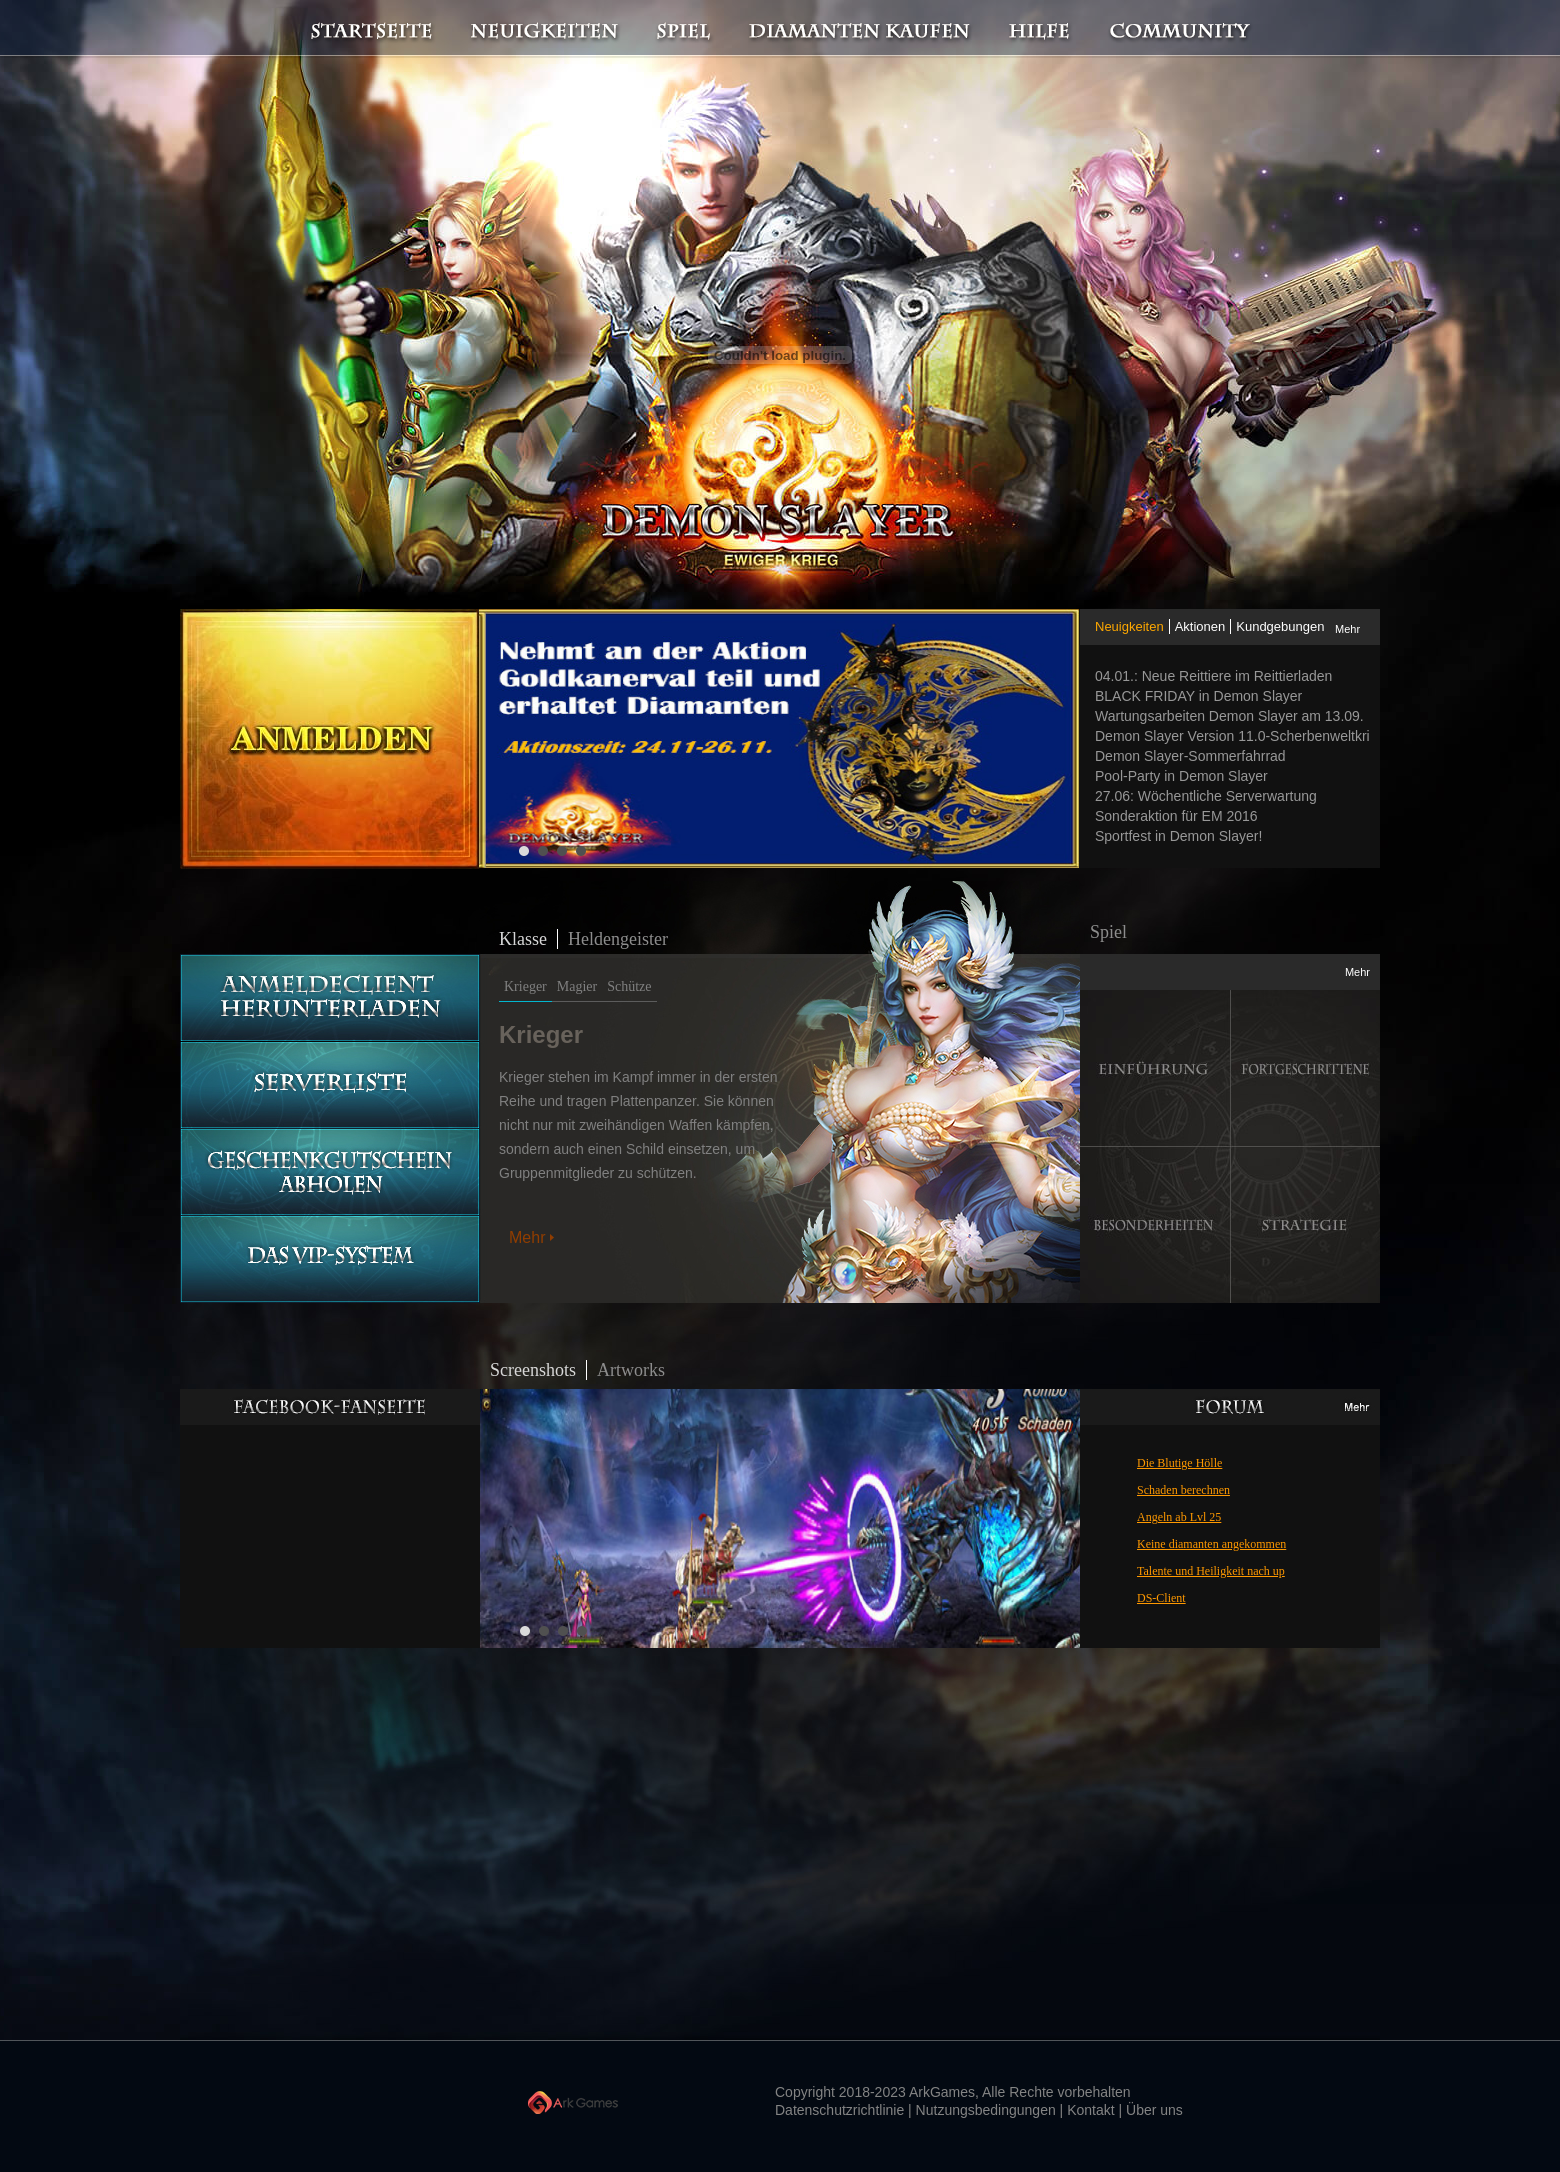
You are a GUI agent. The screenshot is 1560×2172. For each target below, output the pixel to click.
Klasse (523, 939)
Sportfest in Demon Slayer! (1178, 836)
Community (1185, 29)
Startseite (360, 29)
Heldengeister (618, 939)
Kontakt (1090, 2110)
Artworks (631, 1370)
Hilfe (1040, 29)
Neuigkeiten (543, 29)
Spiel (685, 29)
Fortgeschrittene (1305, 1068)
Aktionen (1200, 626)
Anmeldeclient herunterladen (329, 997)
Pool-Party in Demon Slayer (1181, 776)
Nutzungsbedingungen (986, 2110)
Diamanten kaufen (860, 29)
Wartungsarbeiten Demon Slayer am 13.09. (1229, 716)
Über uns (1154, 2110)
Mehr (1347, 629)
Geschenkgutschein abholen (329, 1172)
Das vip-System (329, 1259)
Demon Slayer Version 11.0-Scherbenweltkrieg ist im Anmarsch (1237, 736)
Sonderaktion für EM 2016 (1176, 816)
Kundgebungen (1280, 626)
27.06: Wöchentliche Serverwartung (1206, 796)
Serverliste (329, 1085)
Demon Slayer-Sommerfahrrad (1190, 756)
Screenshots (533, 1370)
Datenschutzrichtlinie (839, 2110)
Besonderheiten (1155, 1225)
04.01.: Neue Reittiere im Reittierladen (1213, 676)
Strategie (1305, 1225)
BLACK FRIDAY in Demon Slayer (1198, 696)
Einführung (1155, 1068)
